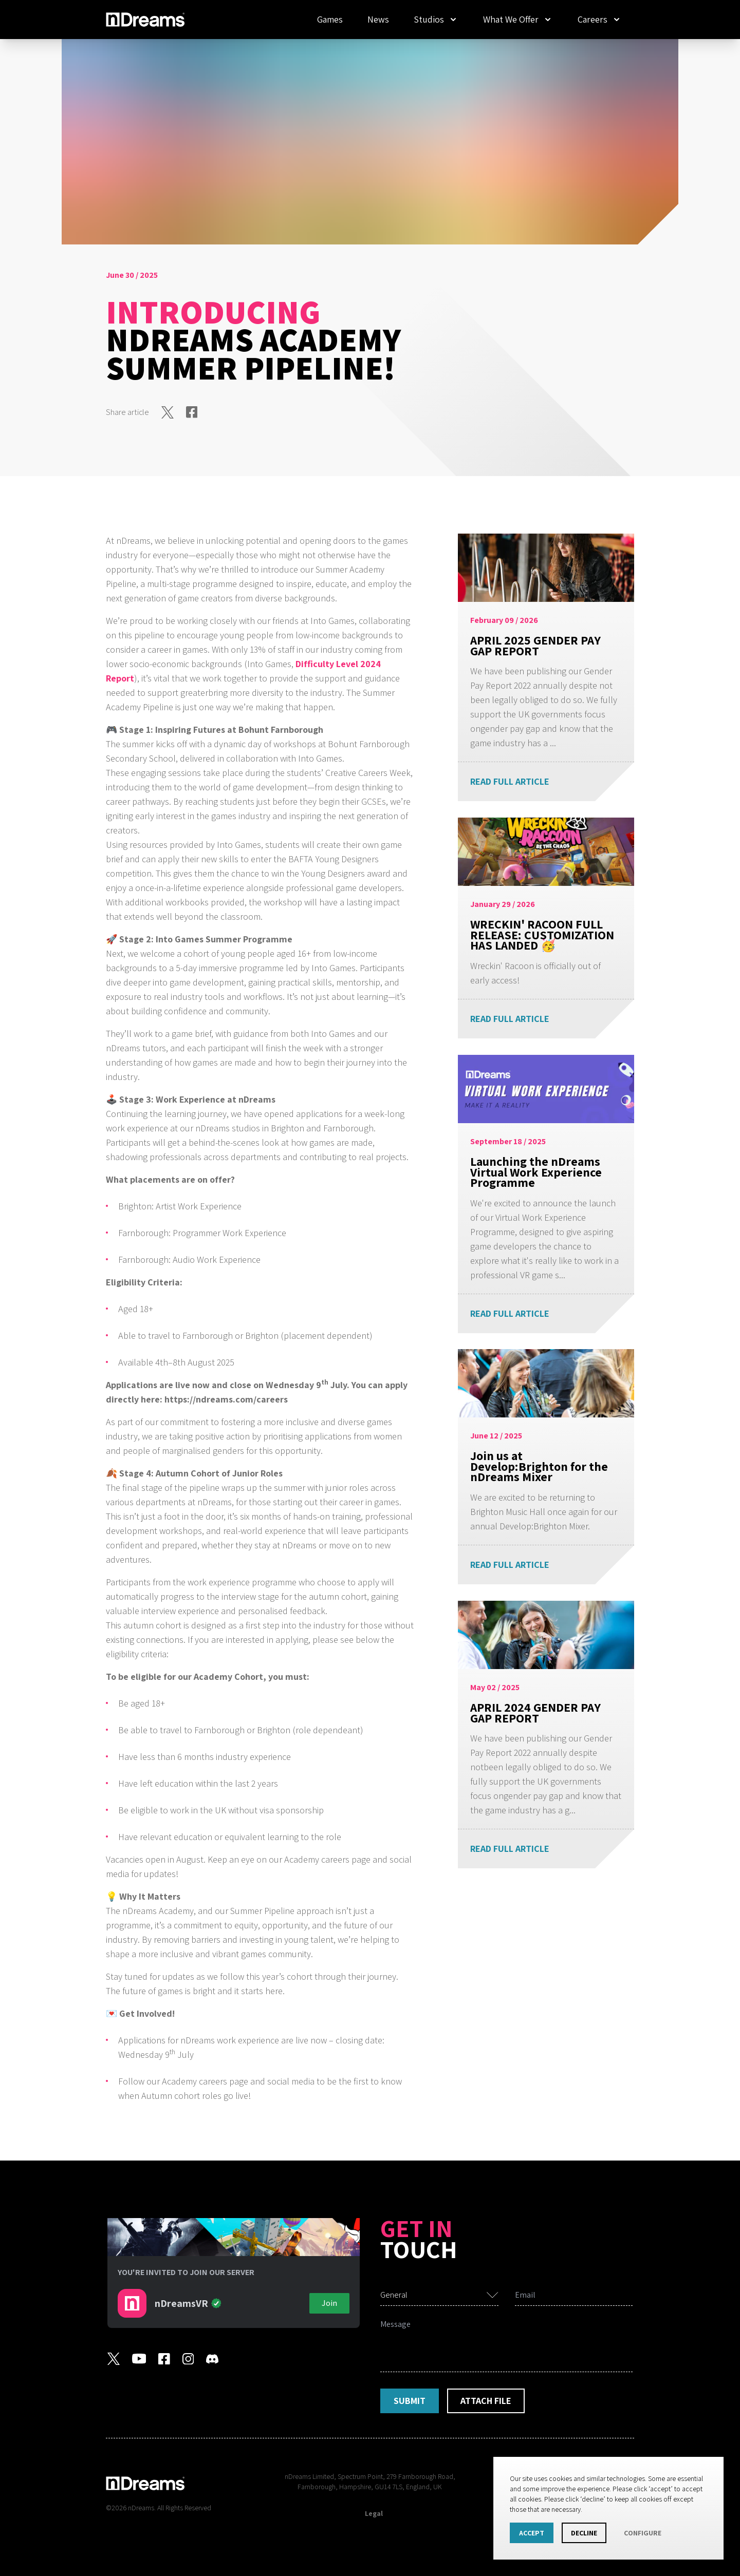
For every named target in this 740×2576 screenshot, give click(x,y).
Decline (584, 2532)
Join (329, 2303)
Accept (531, 2532)
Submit (409, 2401)
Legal (374, 2513)
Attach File (485, 2401)
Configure (642, 2532)
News (378, 19)
